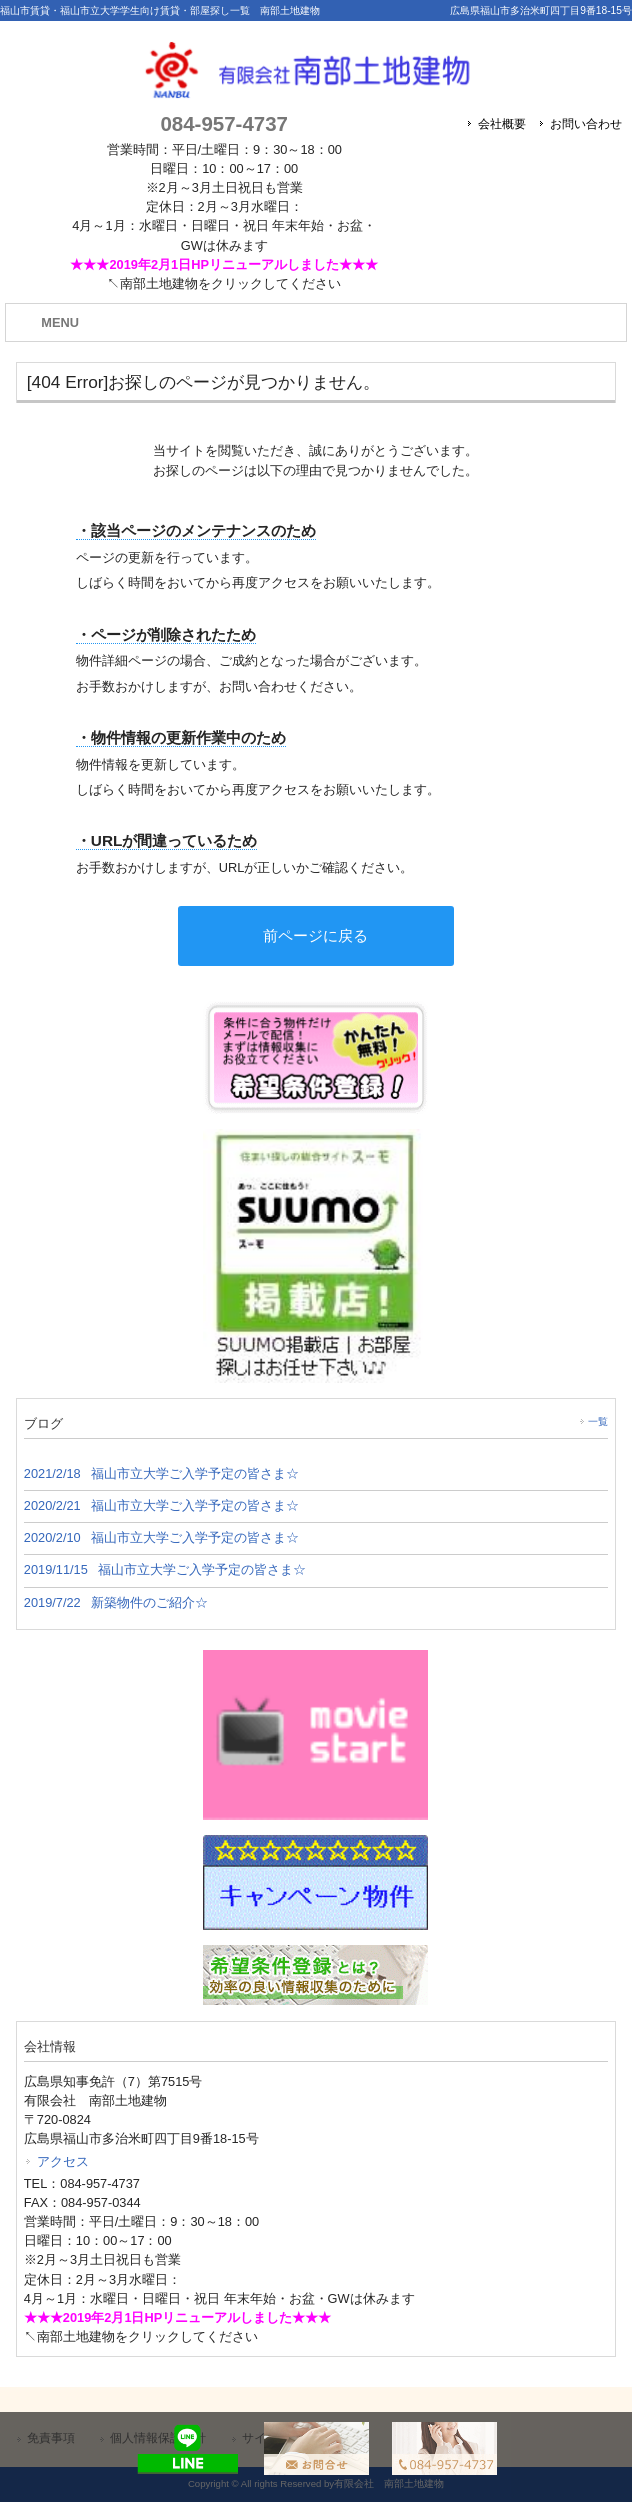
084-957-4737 (223, 123)
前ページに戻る (315, 935)
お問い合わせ (586, 124)
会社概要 (502, 124)
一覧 (598, 1421)
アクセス (63, 2161)
